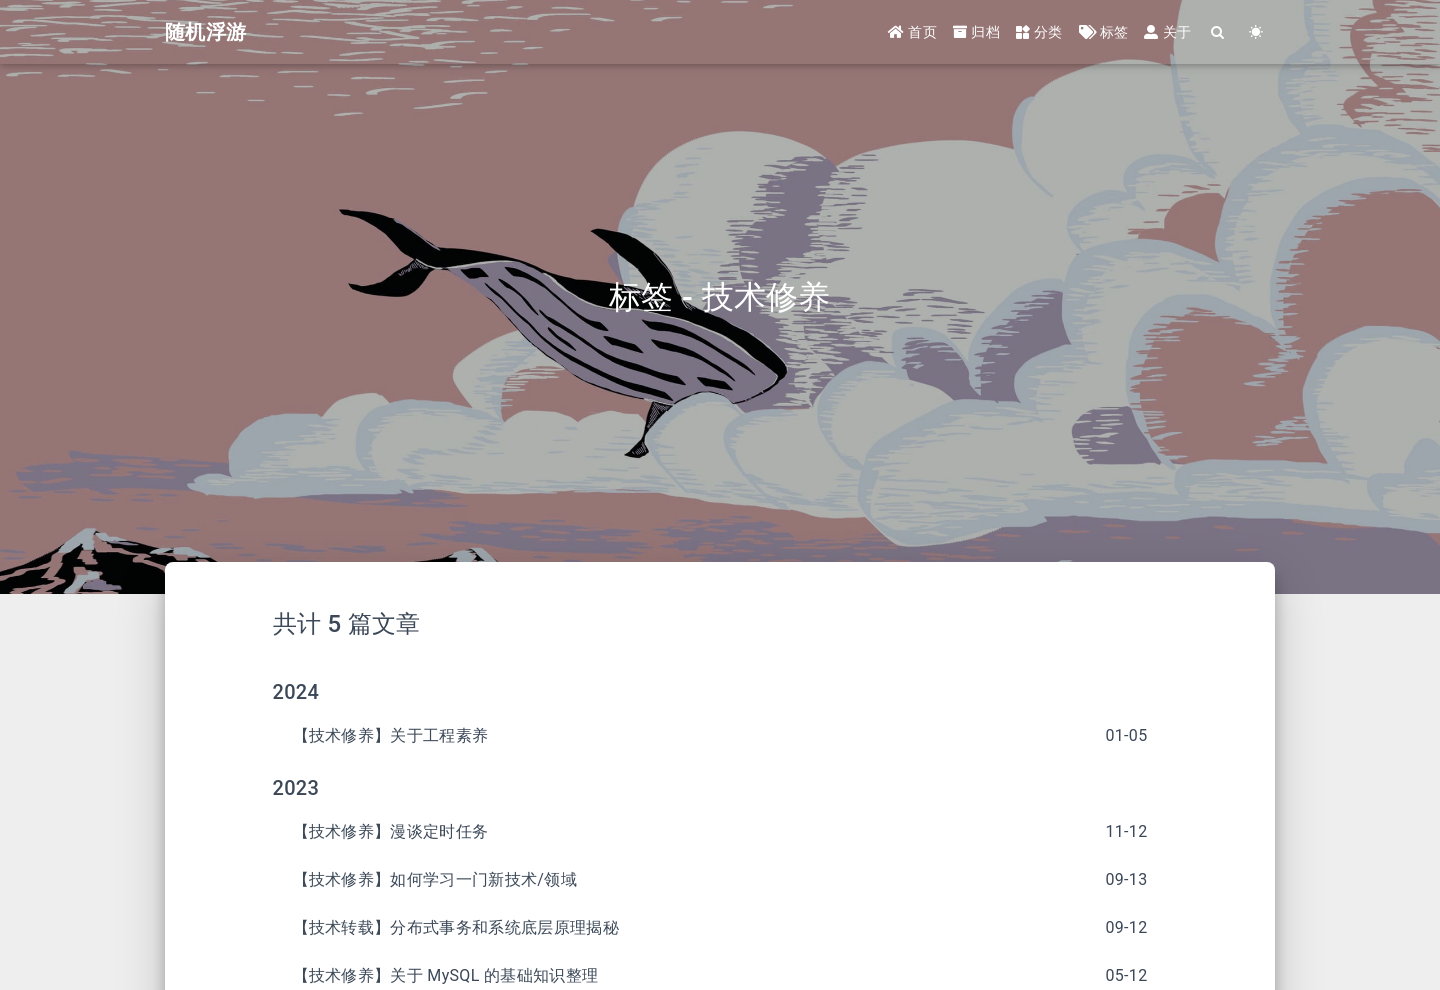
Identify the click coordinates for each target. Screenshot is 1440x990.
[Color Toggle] (1256, 32)
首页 (912, 32)
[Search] (1218, 32)
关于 (1167, 32)
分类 (1039, 32)
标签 (1104, 32)
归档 (976, 32)
